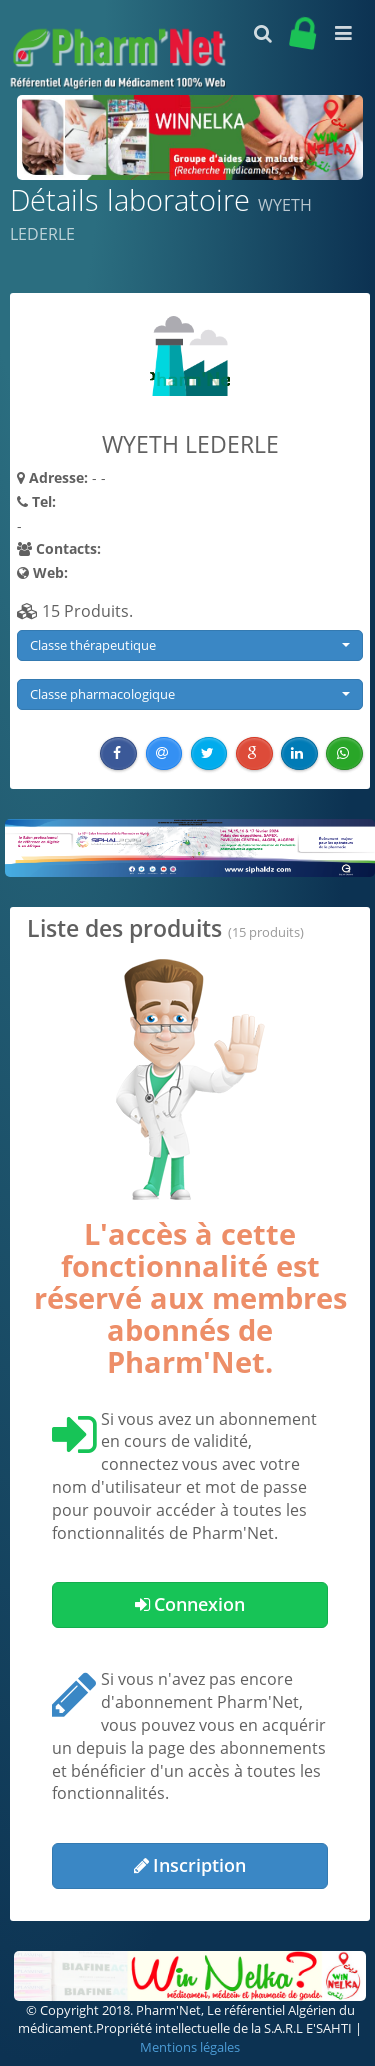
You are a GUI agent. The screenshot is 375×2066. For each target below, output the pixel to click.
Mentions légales (190, 2047)
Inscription (190, 1865)
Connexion (190, 1604)
